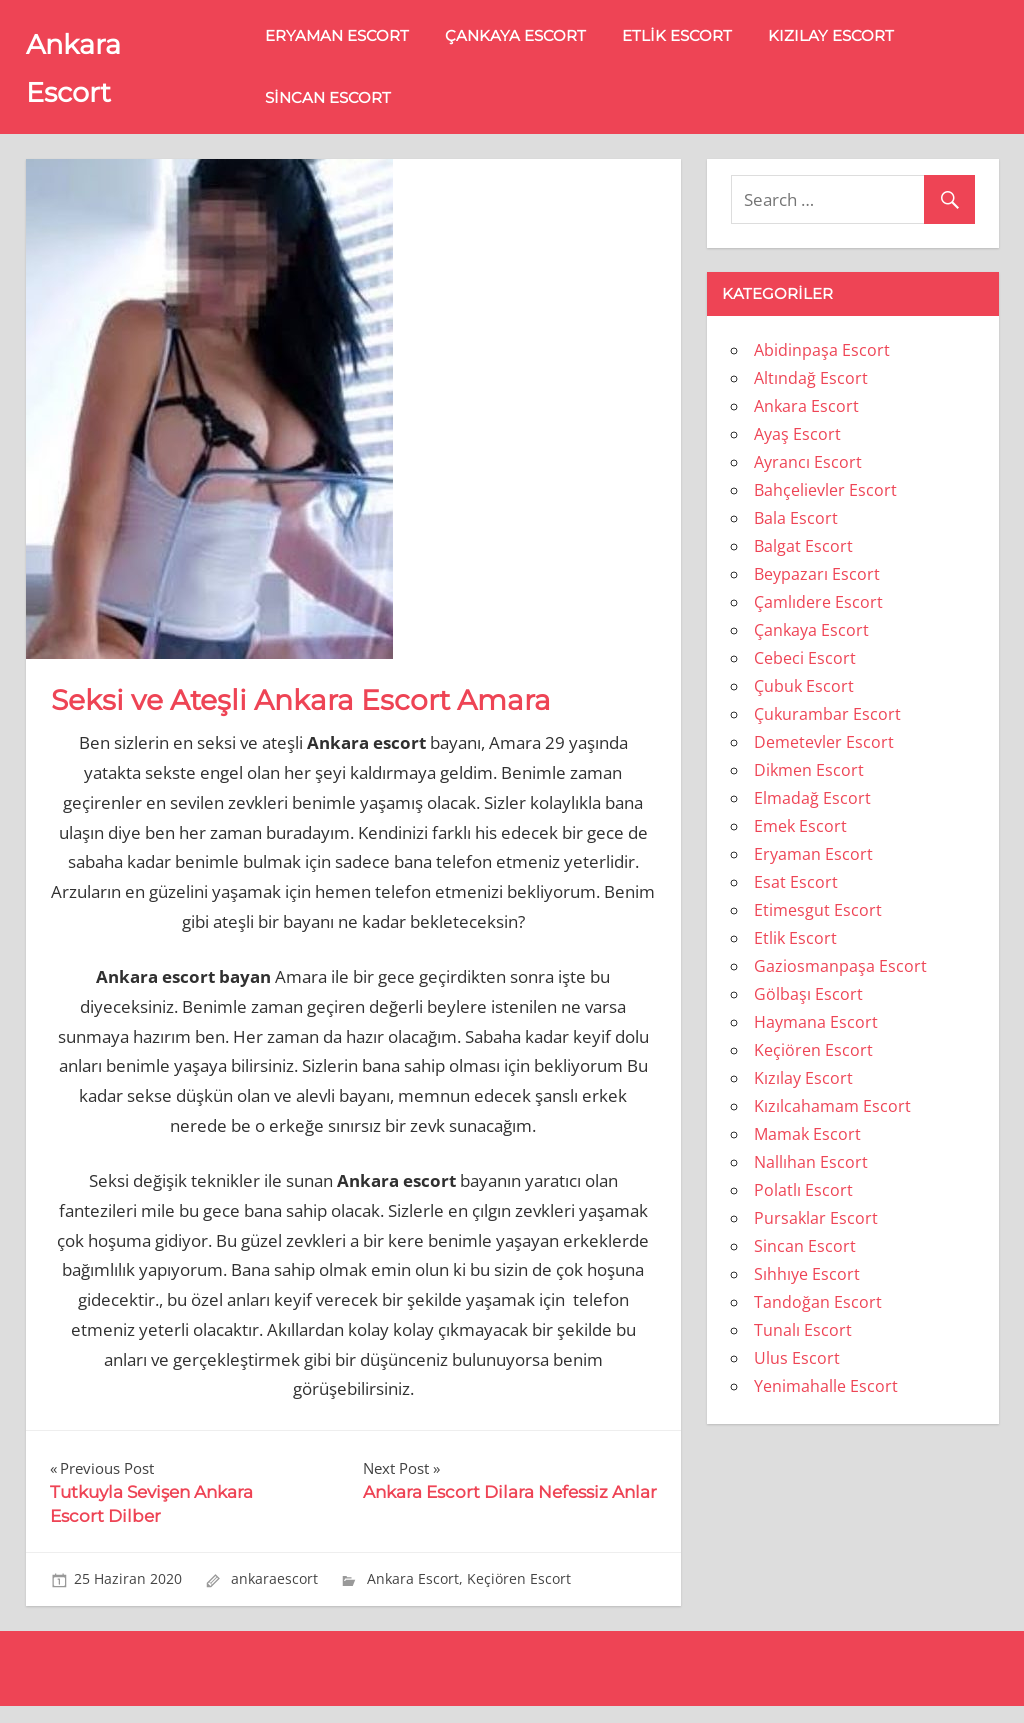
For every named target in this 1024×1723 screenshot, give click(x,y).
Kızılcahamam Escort (832, 1122)
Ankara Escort (413, 1595)
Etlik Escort (702, 43)
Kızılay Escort (856, 43)
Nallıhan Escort (811, 1178)
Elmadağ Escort (812, 814)
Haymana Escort (816, 1038)
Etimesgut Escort (818, 926)
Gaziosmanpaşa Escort (840, 982)
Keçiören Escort (519, 1595)
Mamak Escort (807, 1150)
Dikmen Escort (809, 786)
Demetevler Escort (824, 758)
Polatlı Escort (803, 1206)
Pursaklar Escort (816, 1234)
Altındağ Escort (811, 394)
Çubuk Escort (804, 702)
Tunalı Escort (803, 1346)
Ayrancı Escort (808, 478)
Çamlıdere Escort (818, 618)
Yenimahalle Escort (826, 1402)
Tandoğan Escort (818, 1318)
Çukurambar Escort (827, 730)
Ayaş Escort (797, 450)
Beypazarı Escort (817, 590)
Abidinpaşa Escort (822, 366)
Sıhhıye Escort (807, 1290)
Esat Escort (796, 898)
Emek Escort (800, 842)
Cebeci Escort (805, 674)
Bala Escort (796, 534)
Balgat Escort (803, 562)
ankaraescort (274, 1595)
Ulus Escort (797, 1374)
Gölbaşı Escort (808, 1010)
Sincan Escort (353, 105)
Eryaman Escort (362, 43)
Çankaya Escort (540, 43)
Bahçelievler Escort (825, 506)
